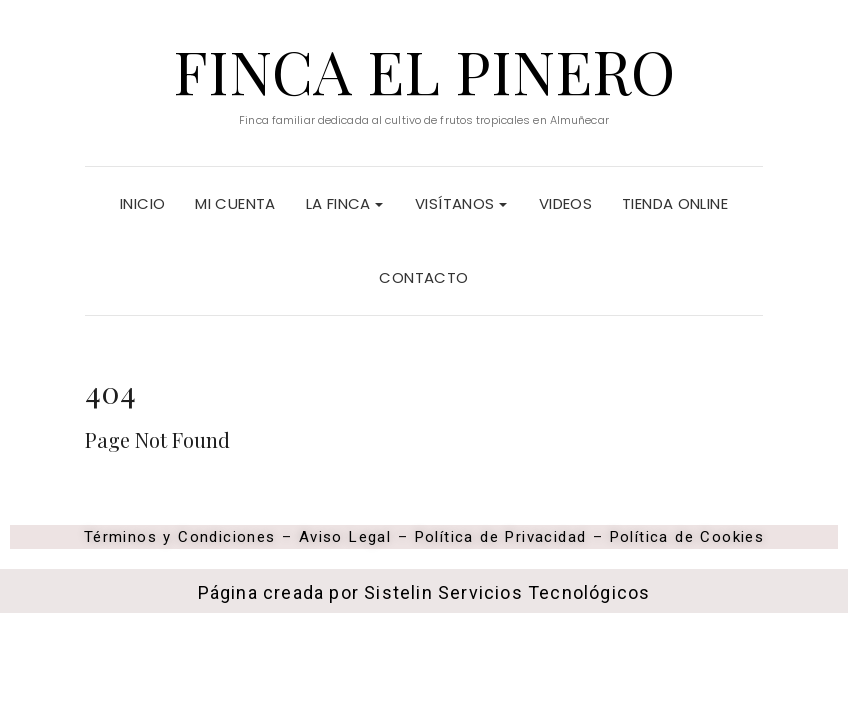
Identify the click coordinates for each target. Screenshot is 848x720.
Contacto (423, 277)
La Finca (344, 203)
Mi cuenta (235, 203)
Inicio (142, 203)
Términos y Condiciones (180, 537)
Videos (565, 203)
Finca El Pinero (424, 70)
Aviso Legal (345, 537)
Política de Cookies (687, 537)
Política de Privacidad (504, 537)
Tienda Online (675, 203)
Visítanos (461, 203)
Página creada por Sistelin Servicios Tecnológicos (424, 592)
